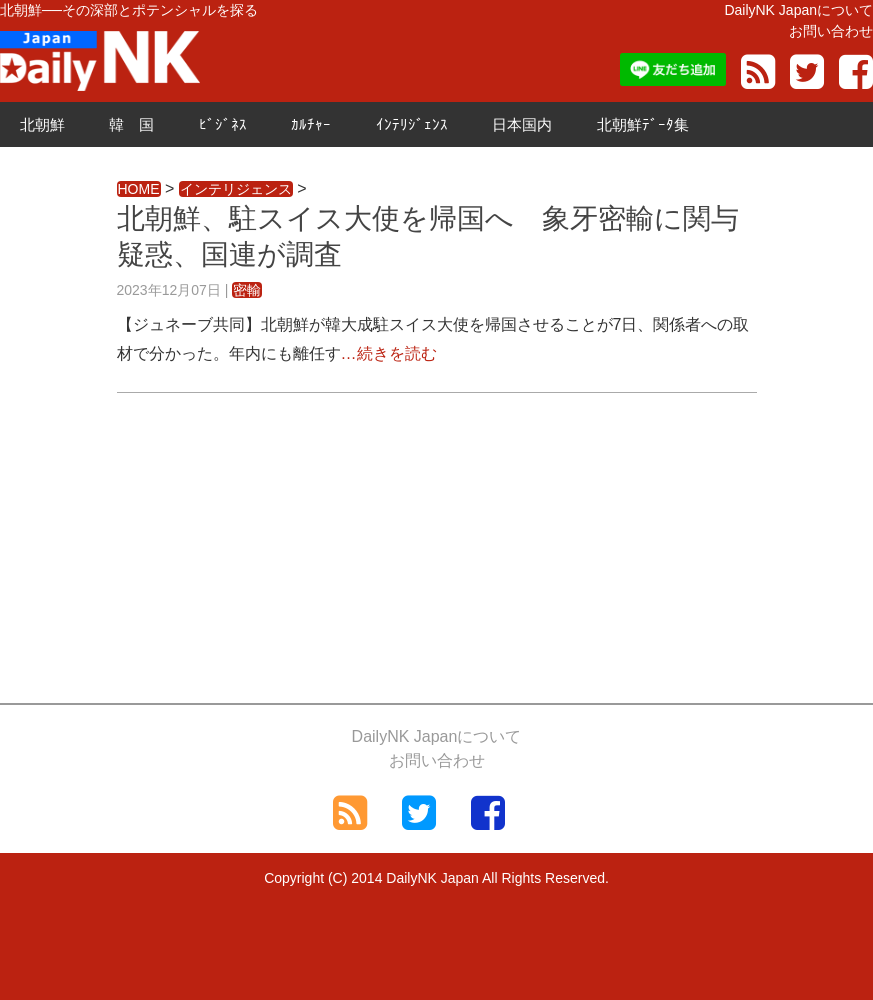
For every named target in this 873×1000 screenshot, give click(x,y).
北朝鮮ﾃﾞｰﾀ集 (643, 124)
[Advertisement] (437, 563)
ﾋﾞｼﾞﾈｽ (223, 124)
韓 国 (131, 124)
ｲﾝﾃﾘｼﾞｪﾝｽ (412, 124)
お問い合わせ (831, 31)
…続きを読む (389, 353)
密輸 (247, 290)
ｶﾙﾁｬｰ (311, 124)
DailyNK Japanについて (798, 10)
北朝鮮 (42, 124)
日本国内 (522, 124)
